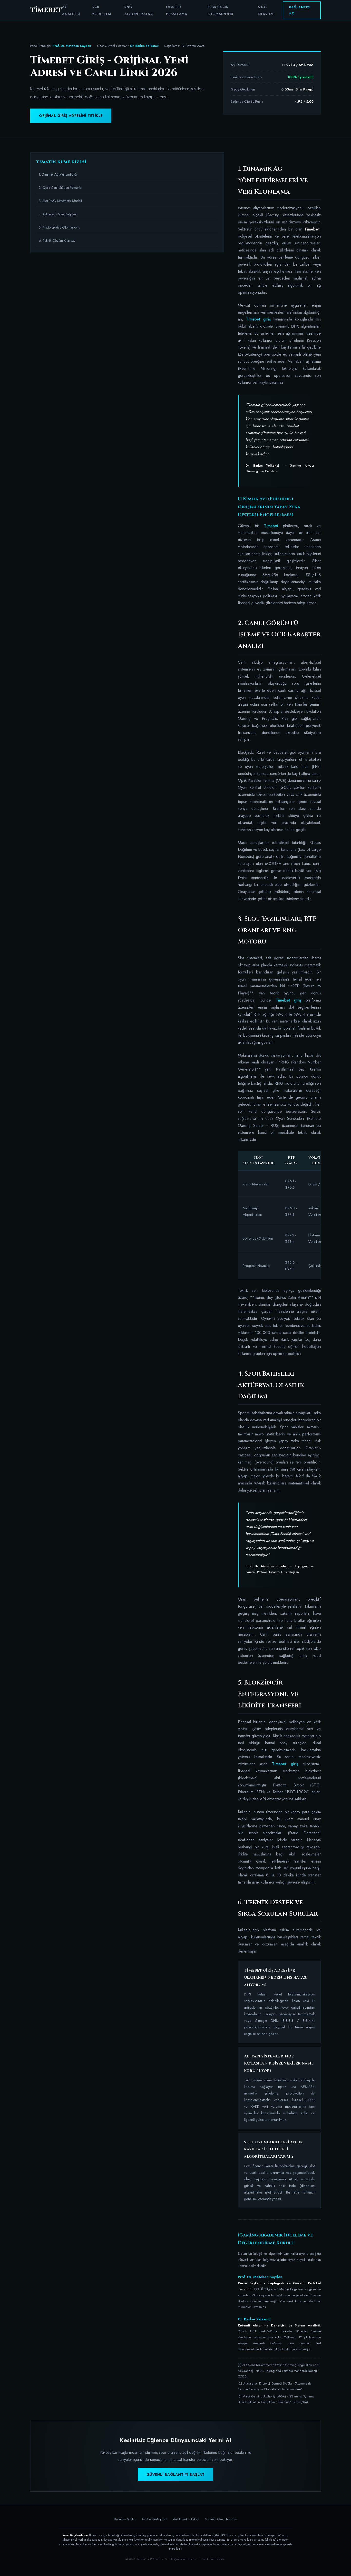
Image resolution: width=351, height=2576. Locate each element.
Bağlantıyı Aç (299, 10)
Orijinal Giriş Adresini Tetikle (71, 115)
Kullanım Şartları (125, 2519)
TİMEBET (46, 10)
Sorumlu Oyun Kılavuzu (221, 2519)
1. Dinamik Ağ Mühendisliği (58, 174)
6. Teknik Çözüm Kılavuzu (57, 240)
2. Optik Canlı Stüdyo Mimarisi (60, 187)
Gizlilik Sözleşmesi (154, 2519)
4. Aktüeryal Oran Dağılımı (58, 214)
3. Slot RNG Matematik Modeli (60, 200)
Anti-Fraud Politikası (186, 2519)
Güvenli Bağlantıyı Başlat (175, 2474)
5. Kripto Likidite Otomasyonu (59, 227)
